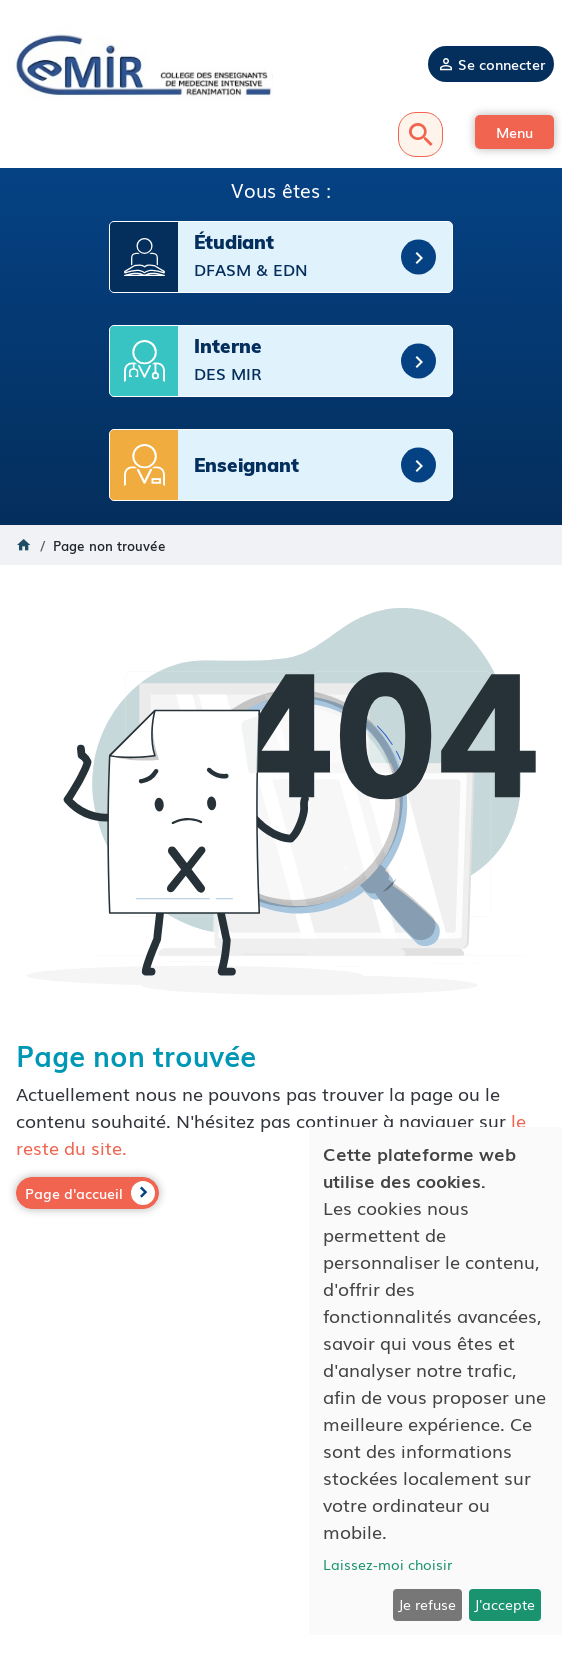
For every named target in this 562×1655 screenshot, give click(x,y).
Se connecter (501, 64)
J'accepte (504, 1604)
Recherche (420, 134)
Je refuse (427, 1604)
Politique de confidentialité (281, 1524)
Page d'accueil (74, 1193)
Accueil (24, 545)
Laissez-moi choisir (387, 1564)
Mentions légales (281, 1505)
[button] (514, 132)
